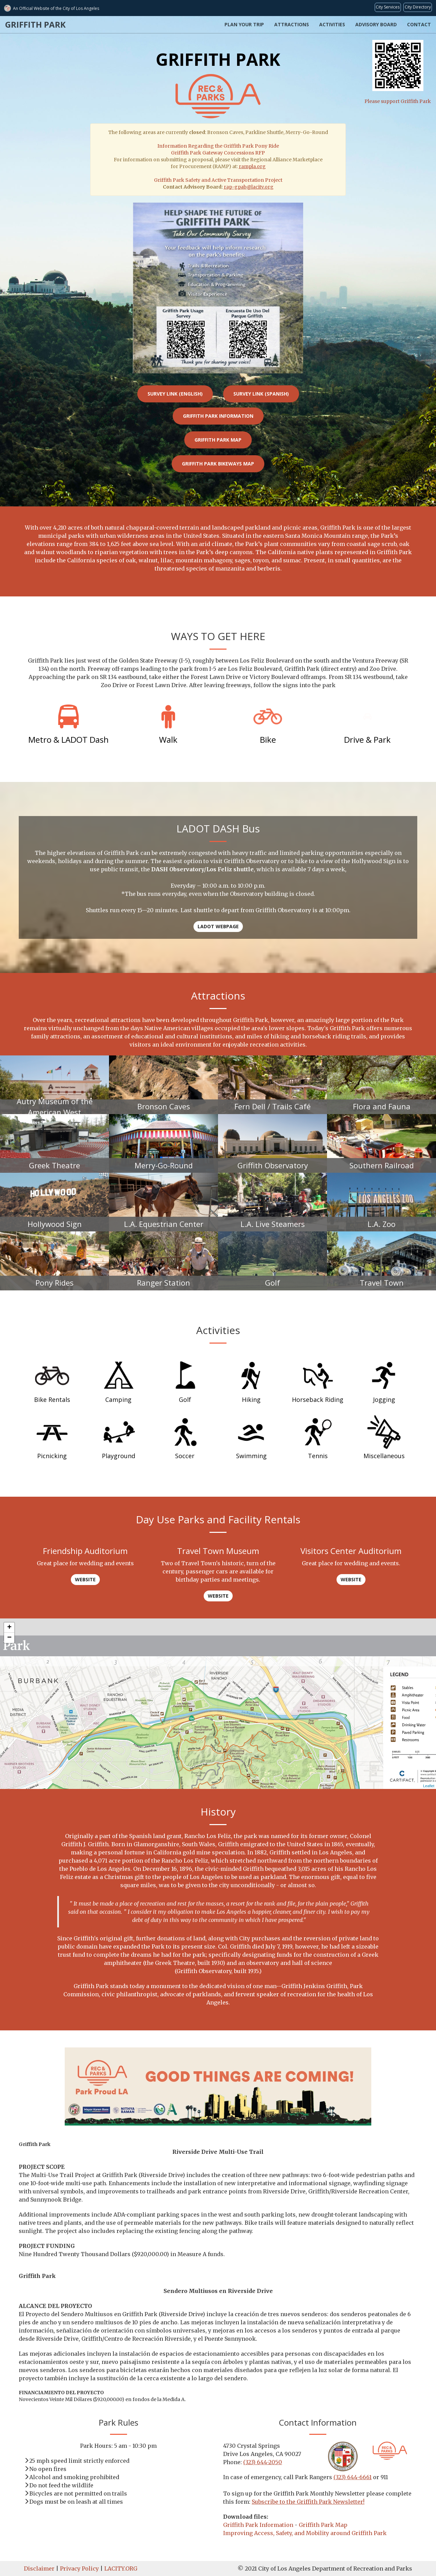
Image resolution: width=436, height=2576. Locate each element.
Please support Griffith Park (397, 72)
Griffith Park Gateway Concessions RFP (218, 153)
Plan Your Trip (244, 24)
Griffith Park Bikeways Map (218, 463)
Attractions (291, 24)
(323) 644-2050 (262, 2462)
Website (85, 1579)
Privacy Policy (79, 2568)
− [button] (9, 1638)
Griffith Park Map (218, 439)
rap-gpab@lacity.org (249, 187)
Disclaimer (39, 2568)
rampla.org (252, 166)
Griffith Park (35, 24)
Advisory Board (376, 24)
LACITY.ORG (120, 2568)
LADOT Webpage (218, 926)
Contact (419, 24)
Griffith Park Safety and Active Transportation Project (218, 180)
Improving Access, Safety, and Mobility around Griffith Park (305, 2533)
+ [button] (9, 1628)
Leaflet (428, 1786)
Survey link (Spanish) (261, 393)
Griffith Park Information (218, 416)
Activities (332, 24)
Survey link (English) (175, 393)
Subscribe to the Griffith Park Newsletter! (308, 2501)
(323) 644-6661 (352, 2477)
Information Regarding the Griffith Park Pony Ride (218, 146)
